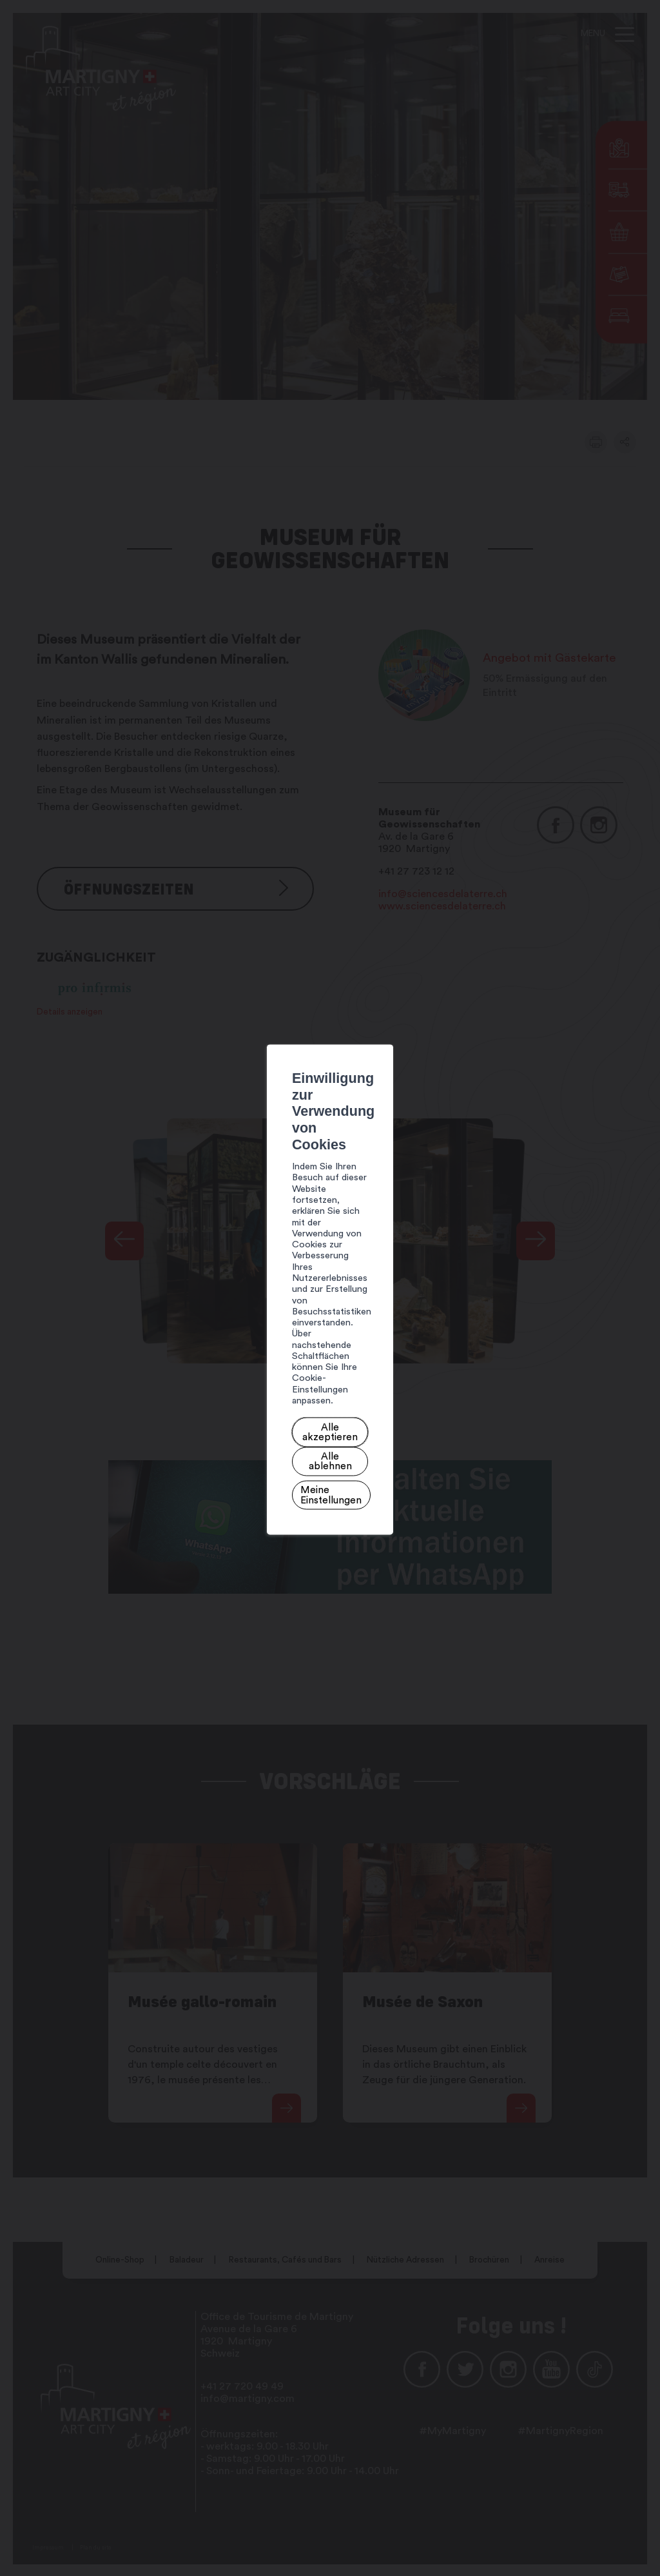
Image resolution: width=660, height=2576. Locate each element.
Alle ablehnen (276, 1328)
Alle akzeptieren (196, 1328)
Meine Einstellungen (366, 1328)
